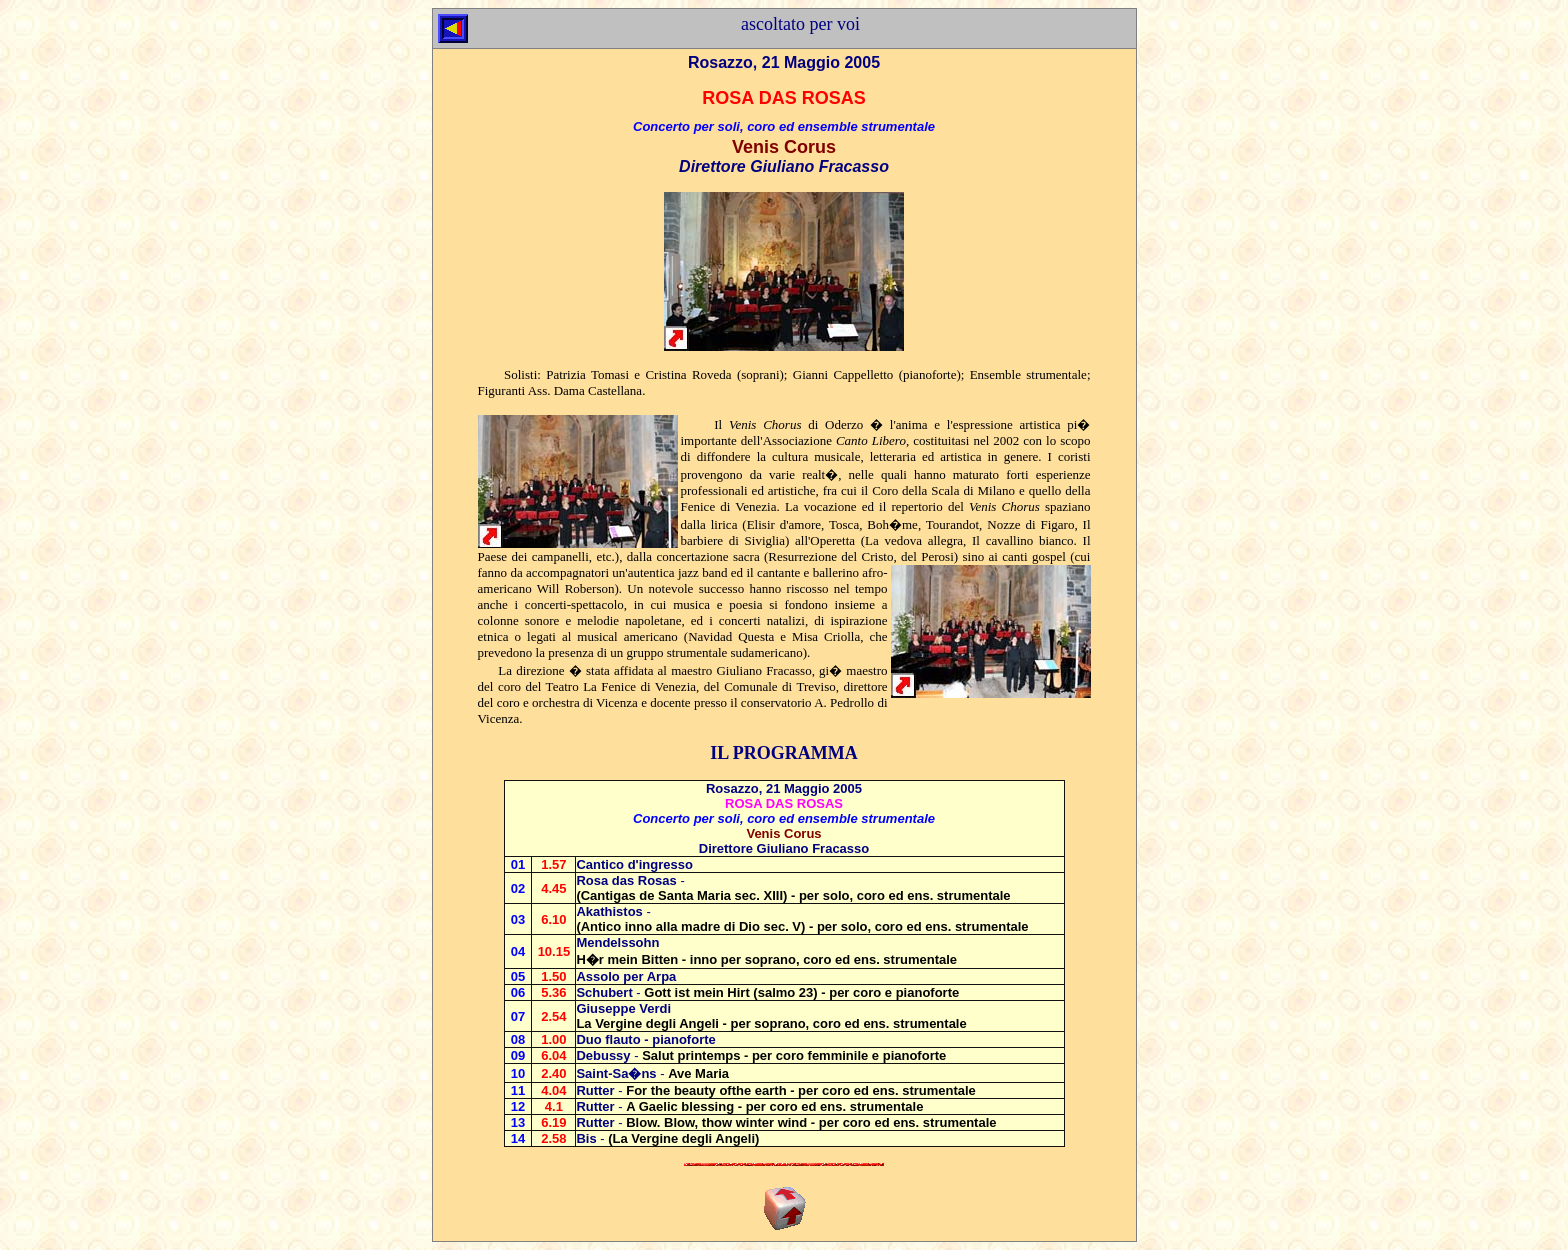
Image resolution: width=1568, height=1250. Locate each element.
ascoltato (773, 24)
